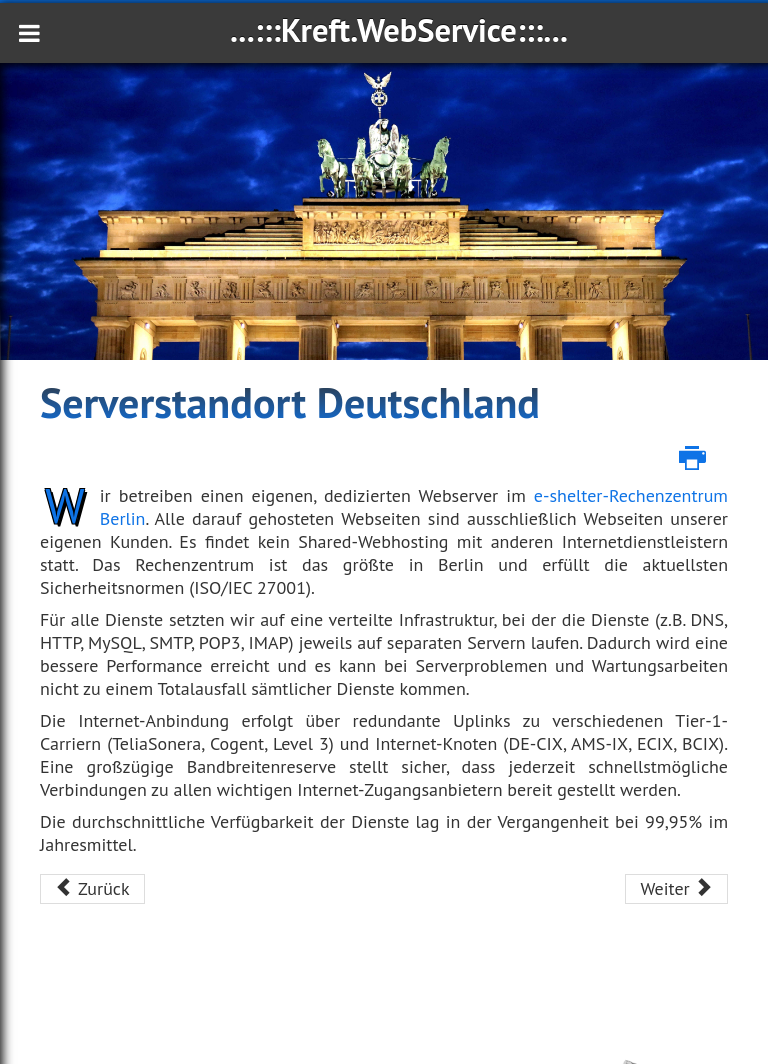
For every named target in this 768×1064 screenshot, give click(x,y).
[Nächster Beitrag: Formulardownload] (676, 889)
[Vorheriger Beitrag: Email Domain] (92, 889)
